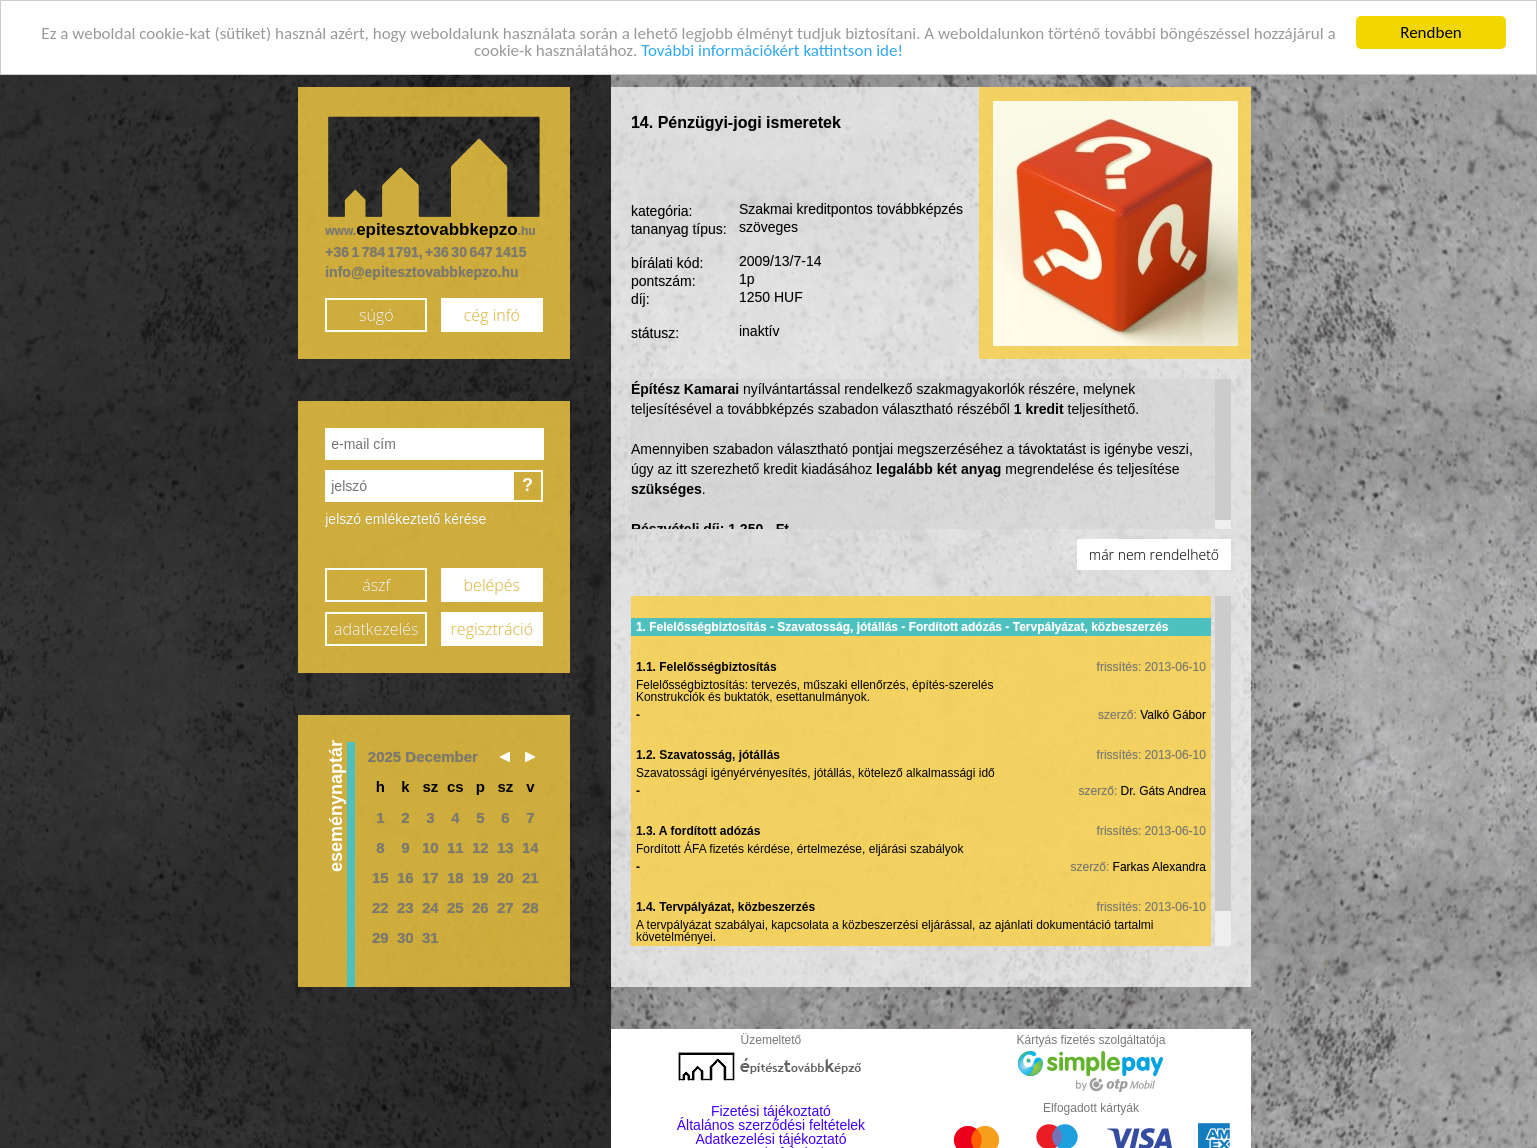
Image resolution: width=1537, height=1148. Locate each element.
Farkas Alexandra (1159, 865)
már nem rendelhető (1154, 553)
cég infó (492, 314)
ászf (376, 584)
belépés (492, 584)
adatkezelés (376, 628)
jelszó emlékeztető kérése (405, 518)
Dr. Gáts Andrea (1163, 789)
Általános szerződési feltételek (771, 1124)
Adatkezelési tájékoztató (770, 1138)
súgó (376, 314)
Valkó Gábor (1173, 713)
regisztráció (492, 628)
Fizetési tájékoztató (771, 1110)
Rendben (1431, 31)
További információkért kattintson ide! (772, 48)
